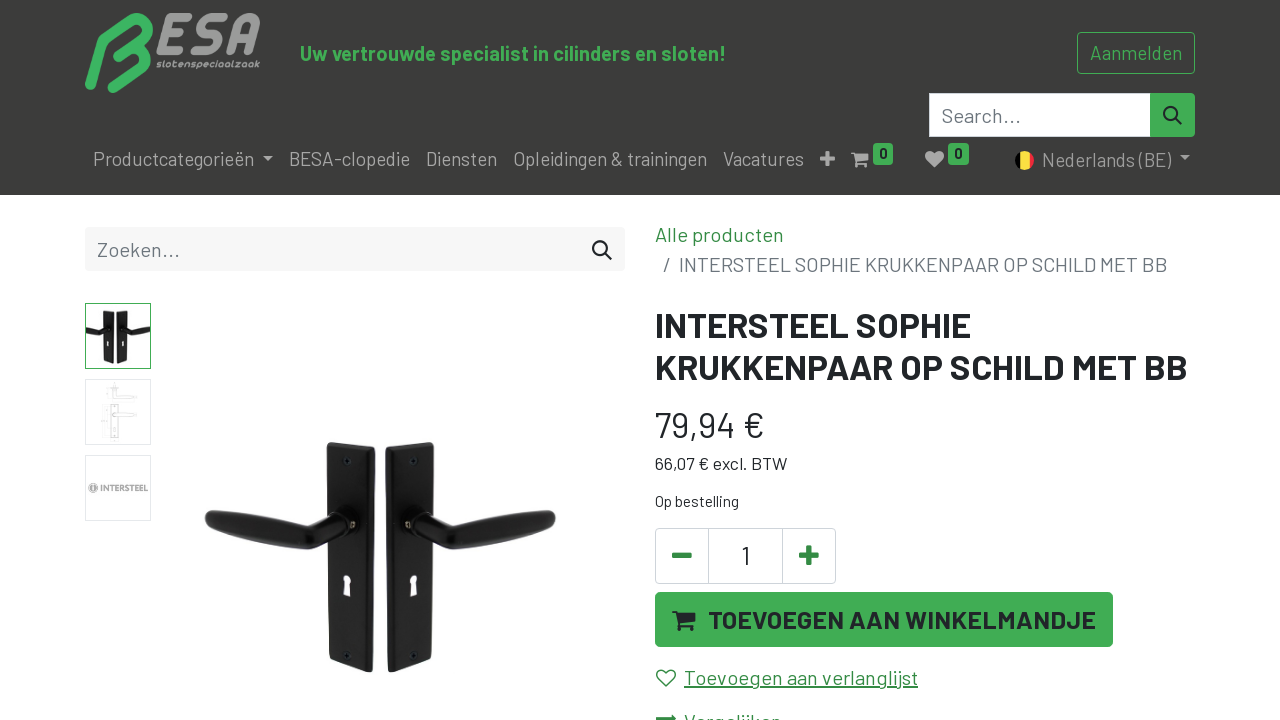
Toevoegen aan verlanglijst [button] (787, 677)
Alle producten (719, 234)
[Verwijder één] (682, 556)
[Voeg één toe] (809, 556)
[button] (827, 159)
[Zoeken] (602, 249)
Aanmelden (1136, 52)
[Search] (1172, 115)
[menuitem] (349, 159)
